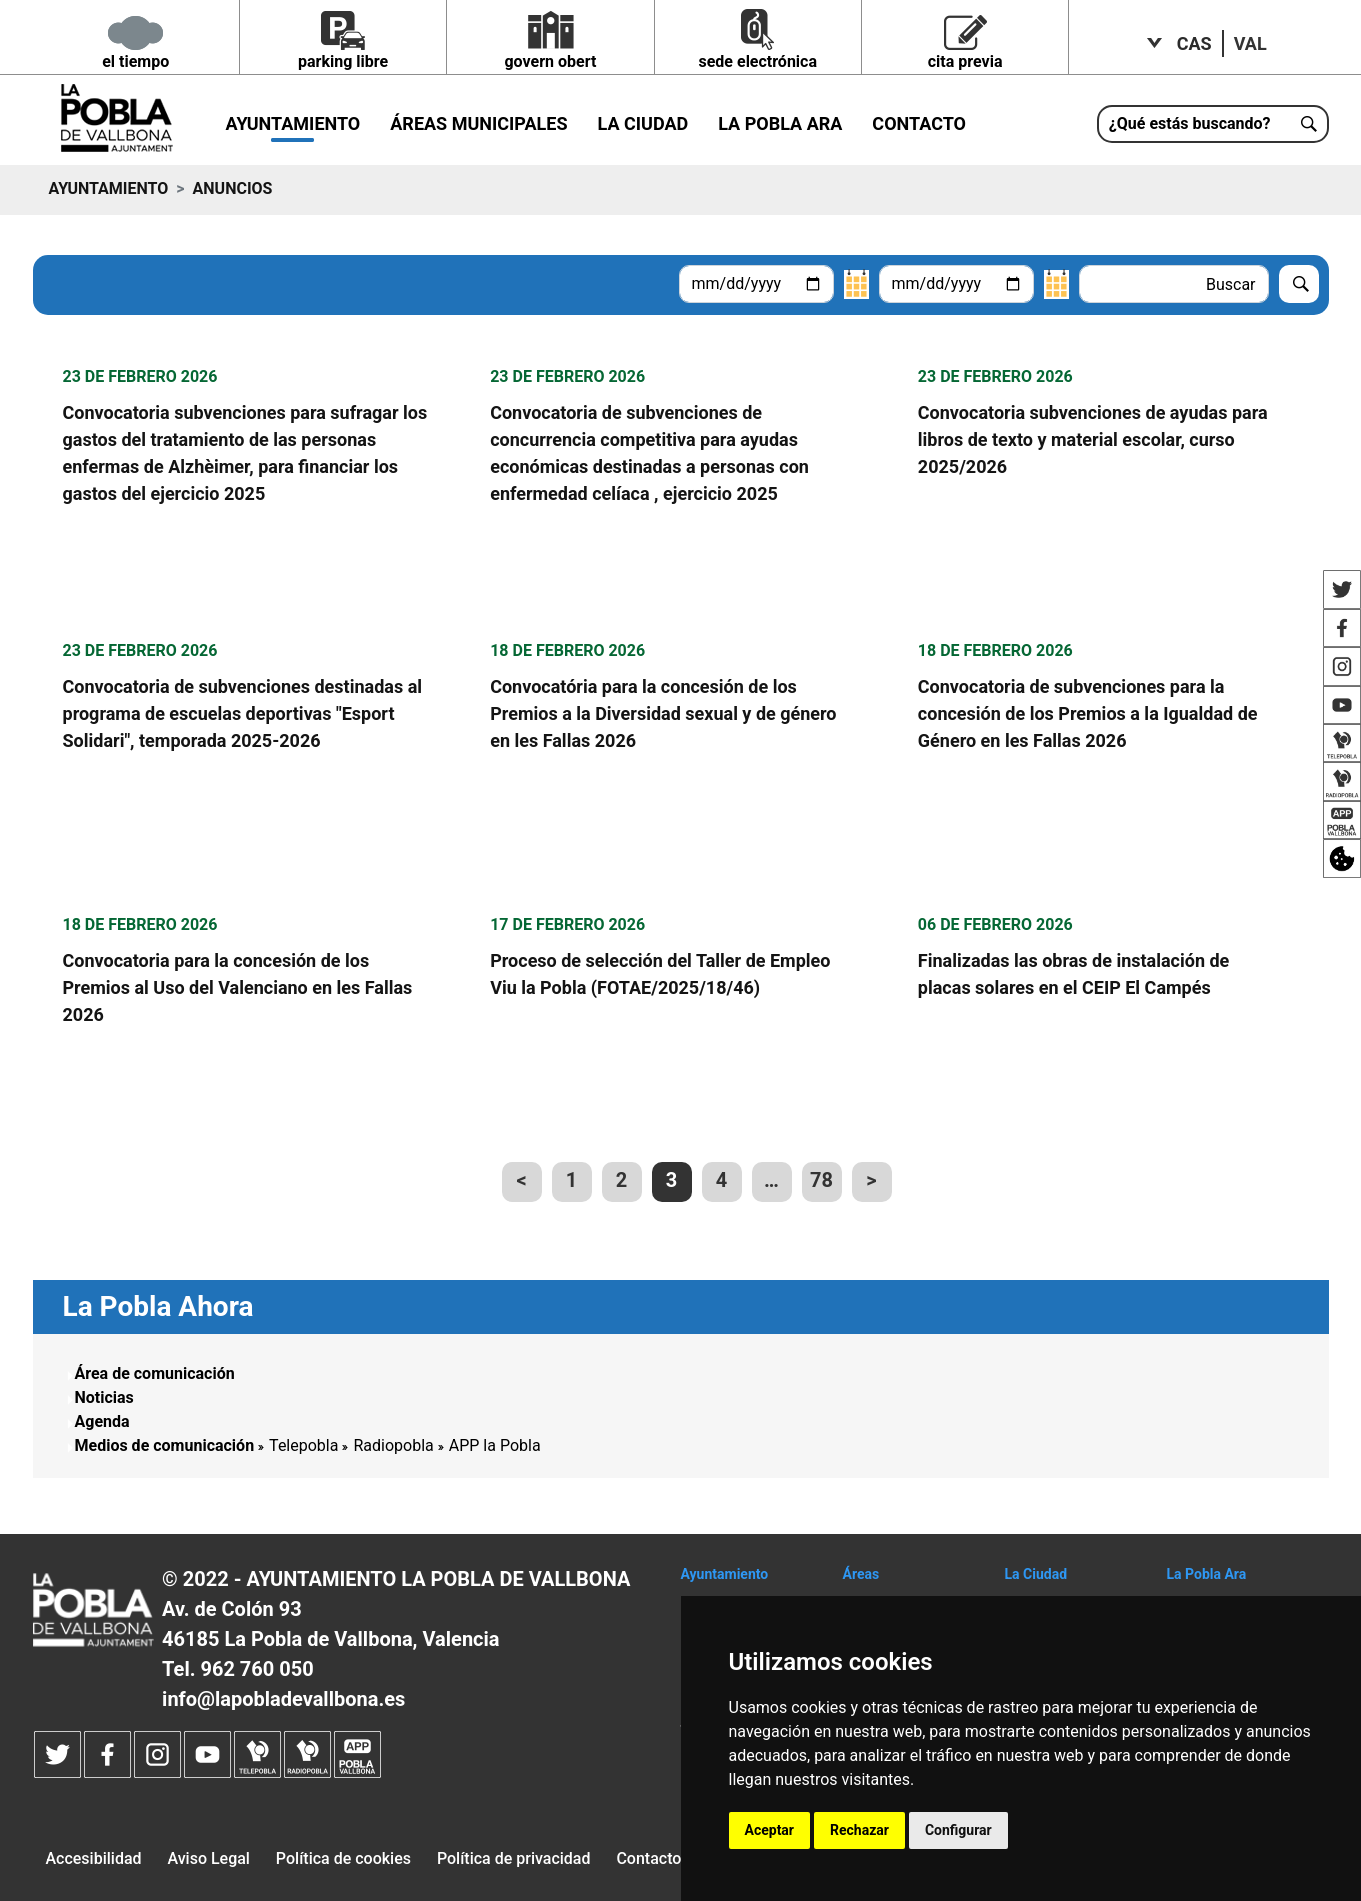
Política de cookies (343, 1858)
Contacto (919, 123)
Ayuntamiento (293, 123)
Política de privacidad (514, 1858)
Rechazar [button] (859, 1830)
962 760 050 (256, 1669)
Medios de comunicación (165, 1445)
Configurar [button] (958, 1830)
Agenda (102, 1421)
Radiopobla (393, 1445)
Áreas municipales (478, 123)
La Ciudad (643, 123)
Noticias (104, 1397)
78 (821, 1180)
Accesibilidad (93, 1858)
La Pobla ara (780, 123)
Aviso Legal (208, 1858)
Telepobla (303, 1445)
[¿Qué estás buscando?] (1213, 124)
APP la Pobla (495, 1445)
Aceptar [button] (770, 1830)
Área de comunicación (155, 1373)
